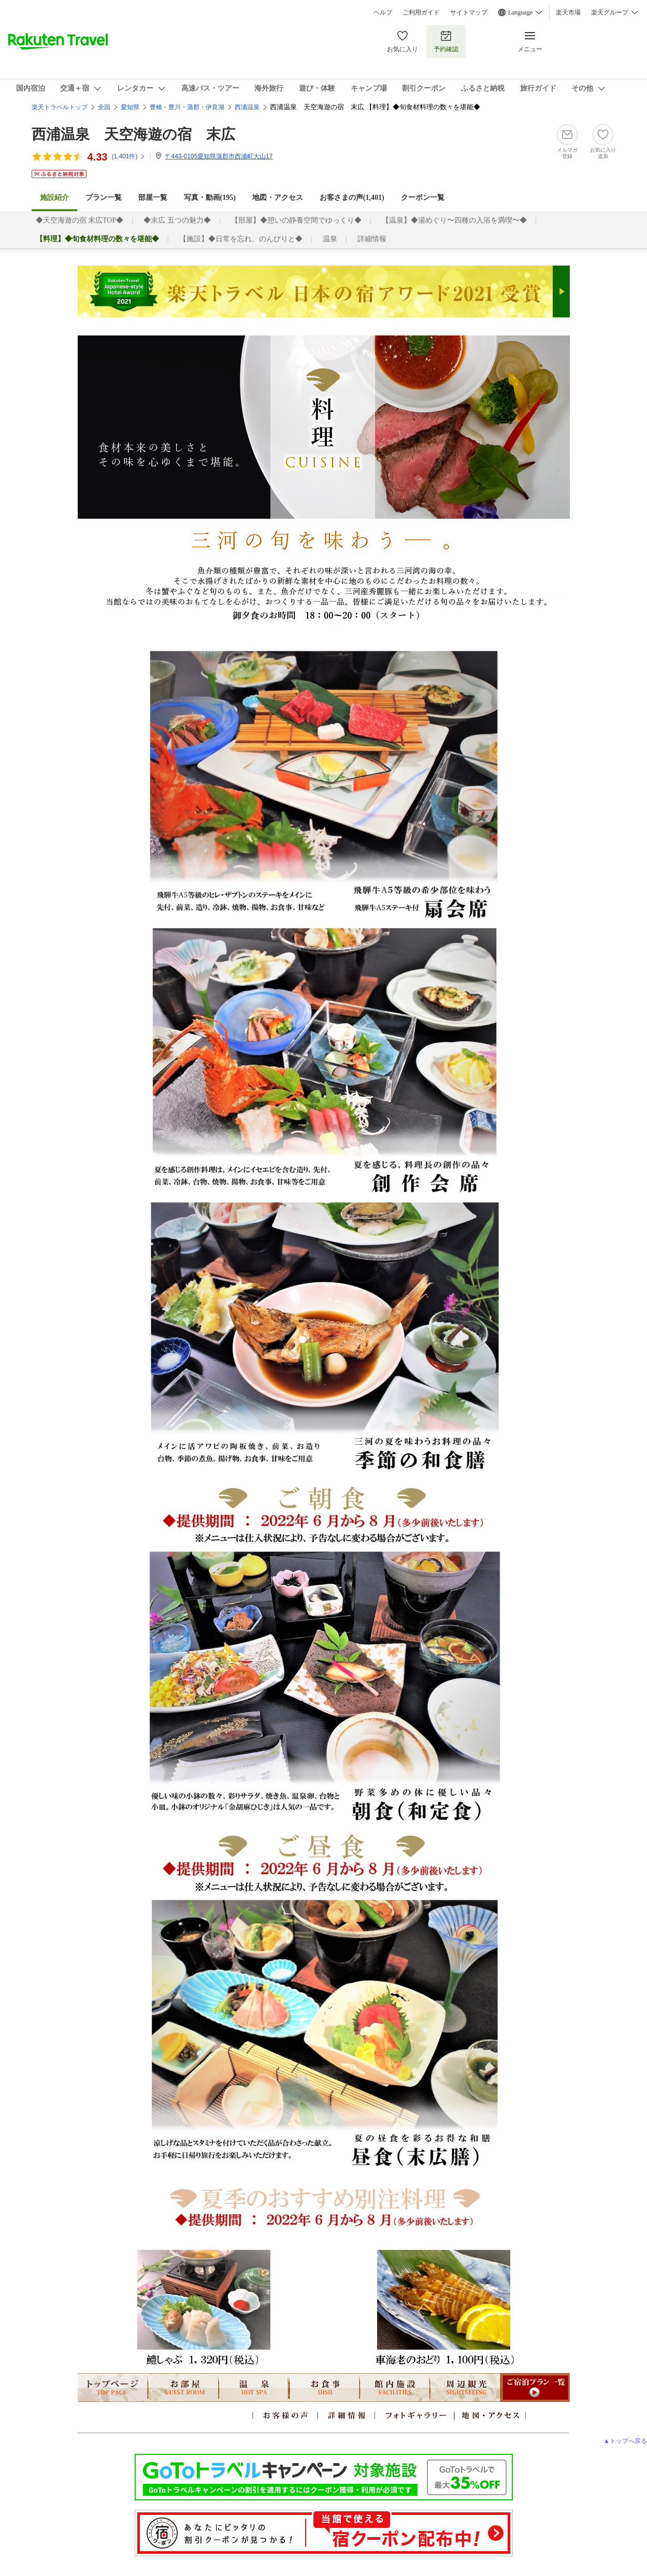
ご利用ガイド (421, 12)
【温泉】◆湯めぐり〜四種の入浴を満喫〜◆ (454, 220)
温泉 (330, 239)
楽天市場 (568, 12)
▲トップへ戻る (625, 2441)
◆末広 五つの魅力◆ (177, 220)
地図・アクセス (277, 197)
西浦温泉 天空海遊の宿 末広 (133, 134)
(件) (128, 156)
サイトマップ (468, 12)
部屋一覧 (152, 197)
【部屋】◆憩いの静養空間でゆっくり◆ (296, 220)
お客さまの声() (352, 197)
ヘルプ (382, 12)
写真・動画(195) (210, 197)
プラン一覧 (103, 197)
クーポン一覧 (422, 197)
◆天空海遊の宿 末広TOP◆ (80, 220)
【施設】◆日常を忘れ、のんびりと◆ (241, 239)
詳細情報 (371, 239)
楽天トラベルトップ (60, 107)
